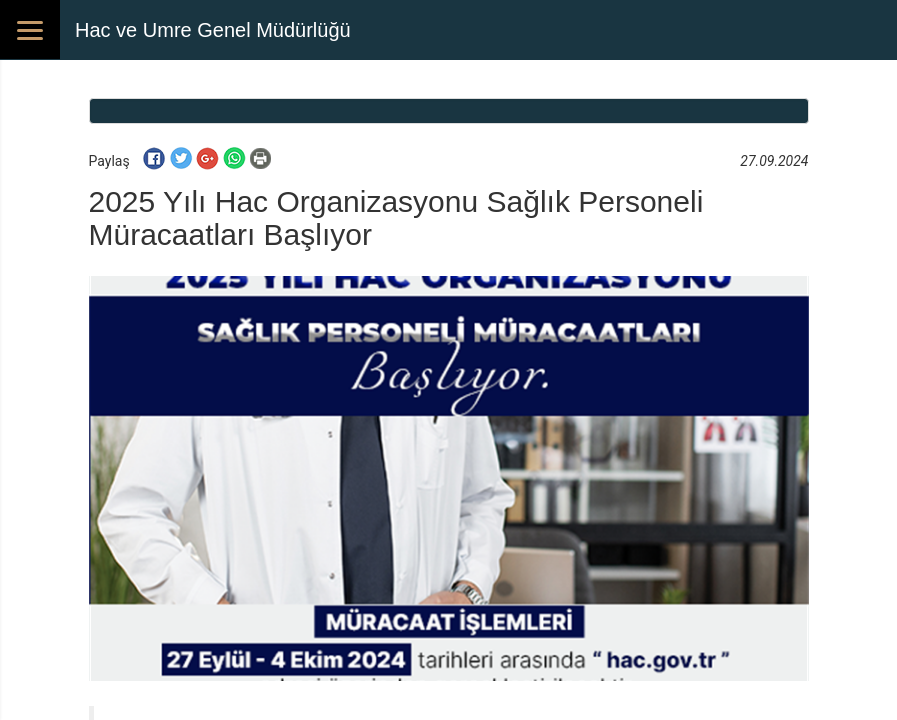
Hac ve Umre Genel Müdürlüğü (213, 30)
